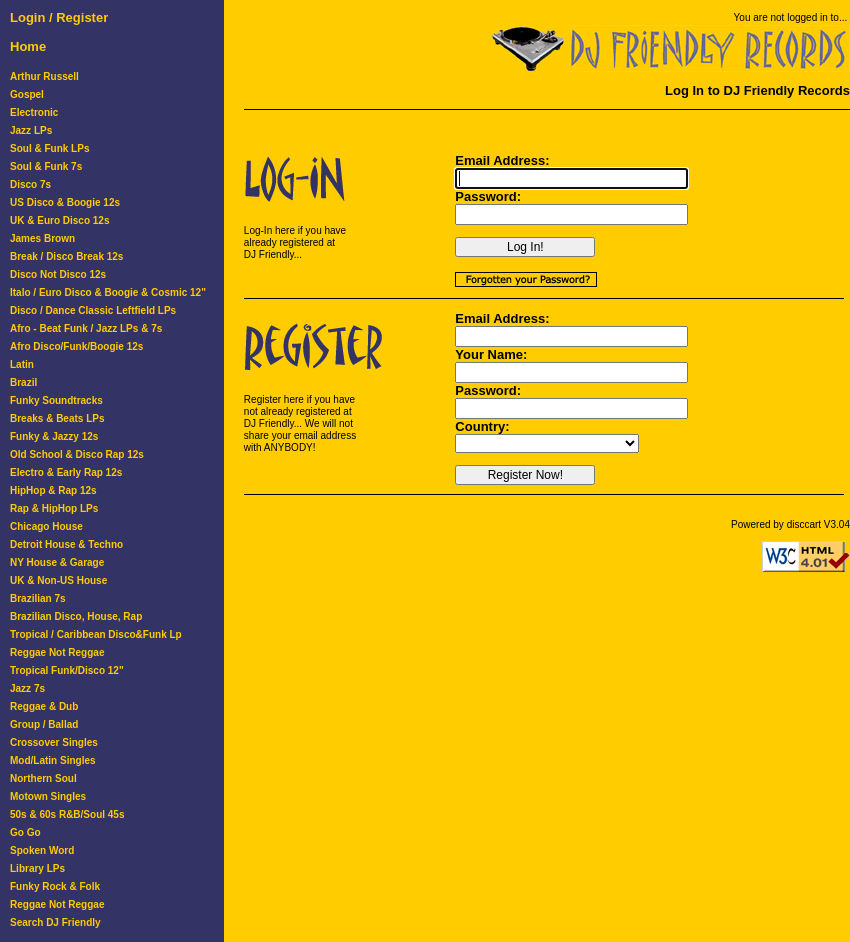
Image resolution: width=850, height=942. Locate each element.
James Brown (42, 238)
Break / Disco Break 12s (66, 256)
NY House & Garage (57, 562)
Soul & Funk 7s (46, 166)
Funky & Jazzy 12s (54, 436)
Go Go (25, 832)
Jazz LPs (31, 130)
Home (28, 46)
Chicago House (46, 526)
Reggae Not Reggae (57, 652)
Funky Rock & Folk (55, 886)
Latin (22, 364)
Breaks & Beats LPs (57, 418)
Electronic (34, 112)
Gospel (27, 94)
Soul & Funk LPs (49, 148)
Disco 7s (30, 184)
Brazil (23, 382)
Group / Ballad (44, 724)
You (742, 17)
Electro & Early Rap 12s (66, 472)
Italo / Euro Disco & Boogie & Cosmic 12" (108, 292)
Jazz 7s (27, 688)
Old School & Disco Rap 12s (77, 454)
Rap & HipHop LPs (54, 508)
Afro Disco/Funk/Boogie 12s (76, 346)
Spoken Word (42, 850)
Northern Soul (43, 778)
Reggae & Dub (44, 706)
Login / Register (59, 17)
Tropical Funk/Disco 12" (67, 670)
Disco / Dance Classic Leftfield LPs (93, 310)
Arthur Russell (44, 76)
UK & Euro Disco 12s (59, 220)
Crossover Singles (54, 742)
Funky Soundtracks (56, 400)
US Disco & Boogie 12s (65, 202)
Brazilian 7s (38, 598)
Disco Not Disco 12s (58, 274)
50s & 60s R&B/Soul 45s (67, 814)
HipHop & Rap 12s (53, 490)
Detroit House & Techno (66, 544)
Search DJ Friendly (55, 922)
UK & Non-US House (58, 580)
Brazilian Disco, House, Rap (76, 616)
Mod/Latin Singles (53, 760)
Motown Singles (48, 796)
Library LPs (37, 868)
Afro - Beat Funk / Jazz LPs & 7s (86, 328)
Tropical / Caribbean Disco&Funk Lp (96, 634)
